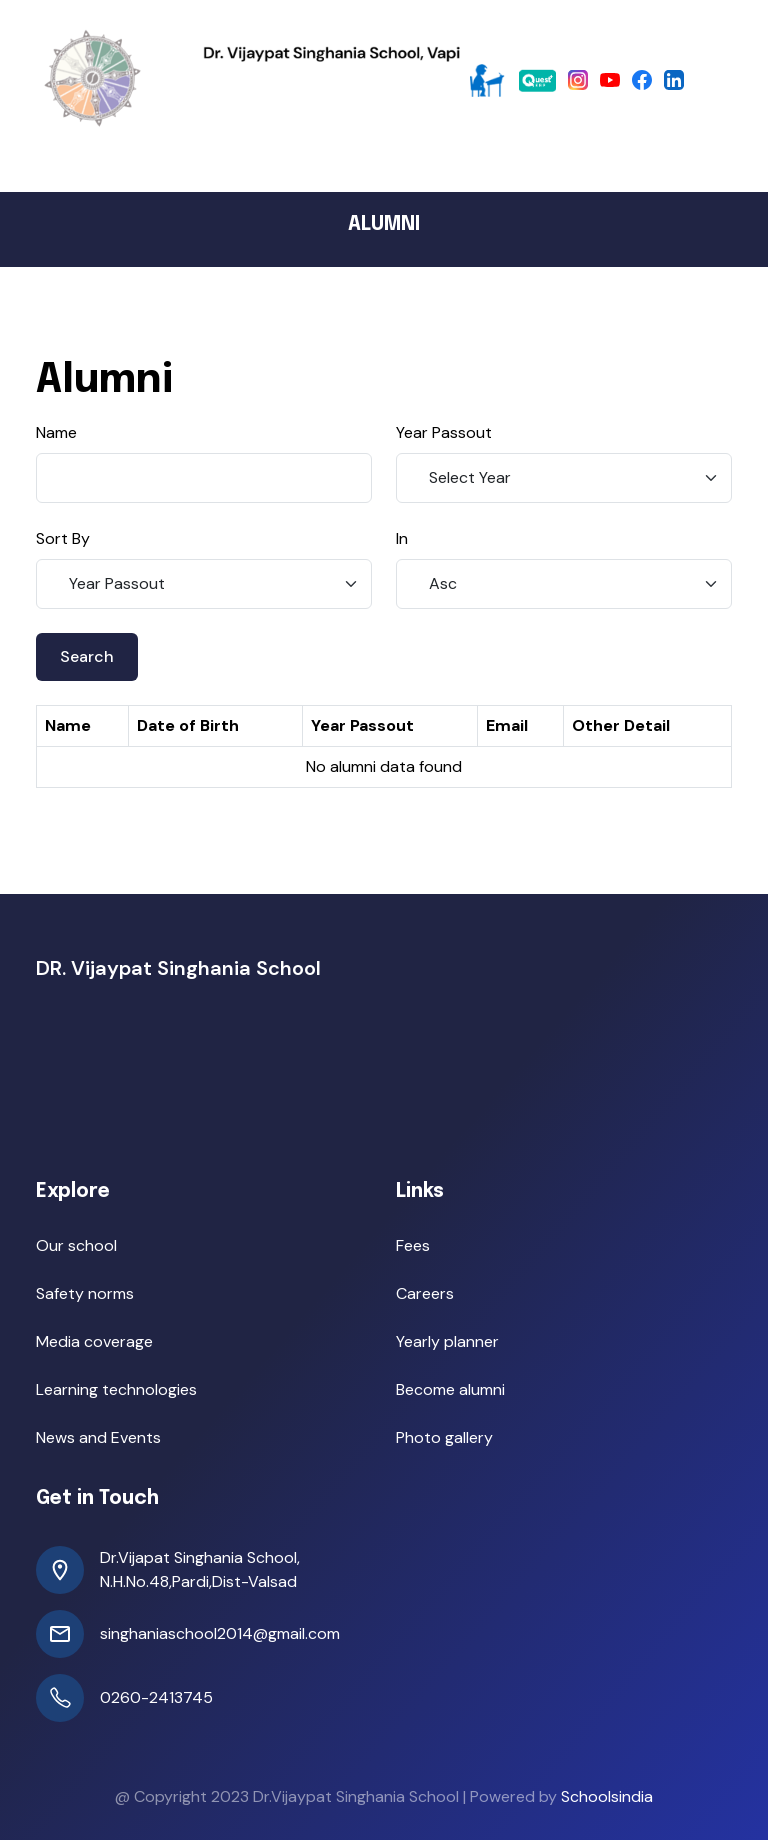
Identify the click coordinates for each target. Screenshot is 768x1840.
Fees (413, 1245)
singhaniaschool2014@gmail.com (220, 1633)
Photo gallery (444, 1437)
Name (56, 432)
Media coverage (94, 1341)
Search (87, 656)
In (402, 538)
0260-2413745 (156, 1697)
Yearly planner (447, 1341)
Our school (76, 1245)
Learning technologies (116, 1389)
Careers (425, 1293)
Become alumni (450, 1389)
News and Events (98, 1437)
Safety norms (85, 1293)
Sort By (63, 538)
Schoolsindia (607, 1796)
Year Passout (444, 432)
